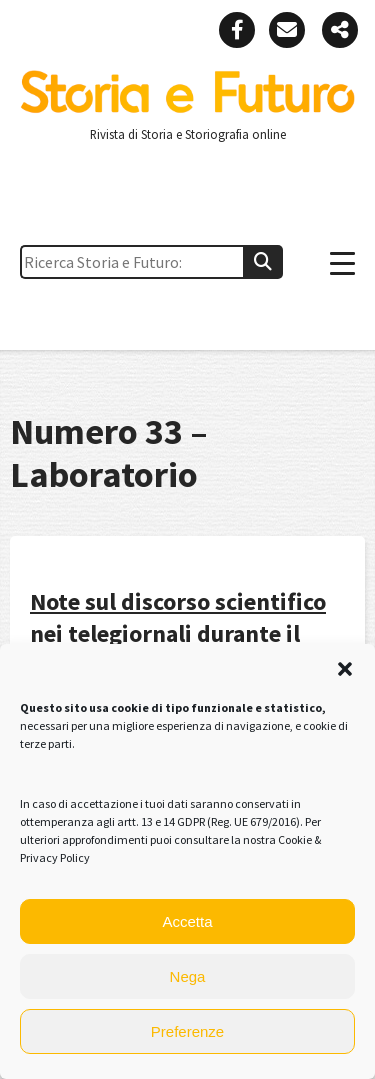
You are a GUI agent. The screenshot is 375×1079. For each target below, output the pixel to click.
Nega (188, 976)
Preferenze (187, 1031)
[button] (345, 669)
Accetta (187, 921)
